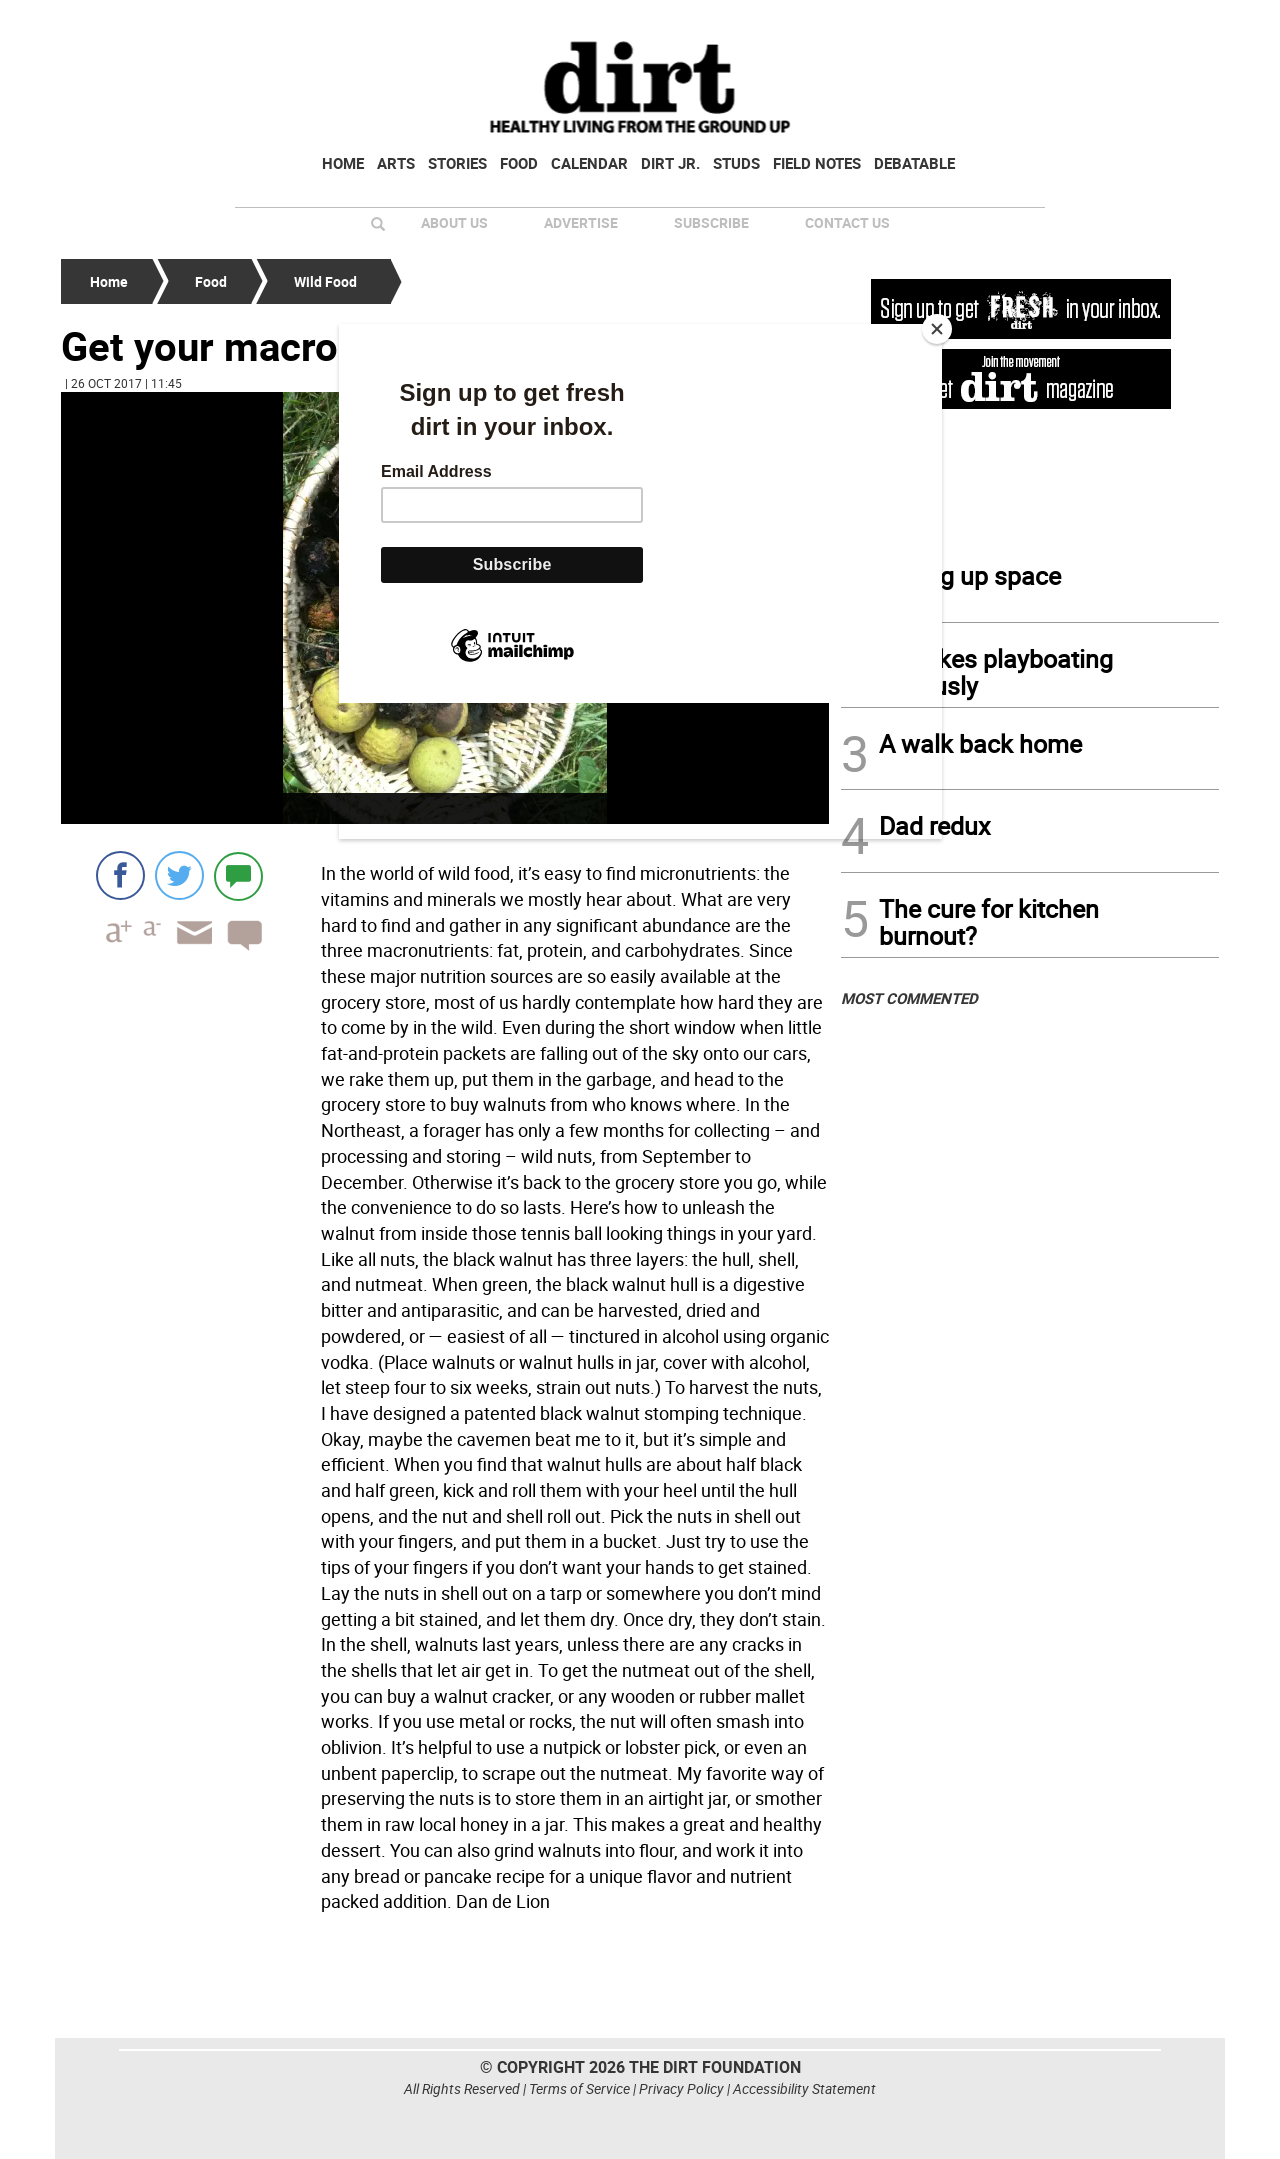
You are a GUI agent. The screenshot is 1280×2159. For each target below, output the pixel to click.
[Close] (937, 329)
